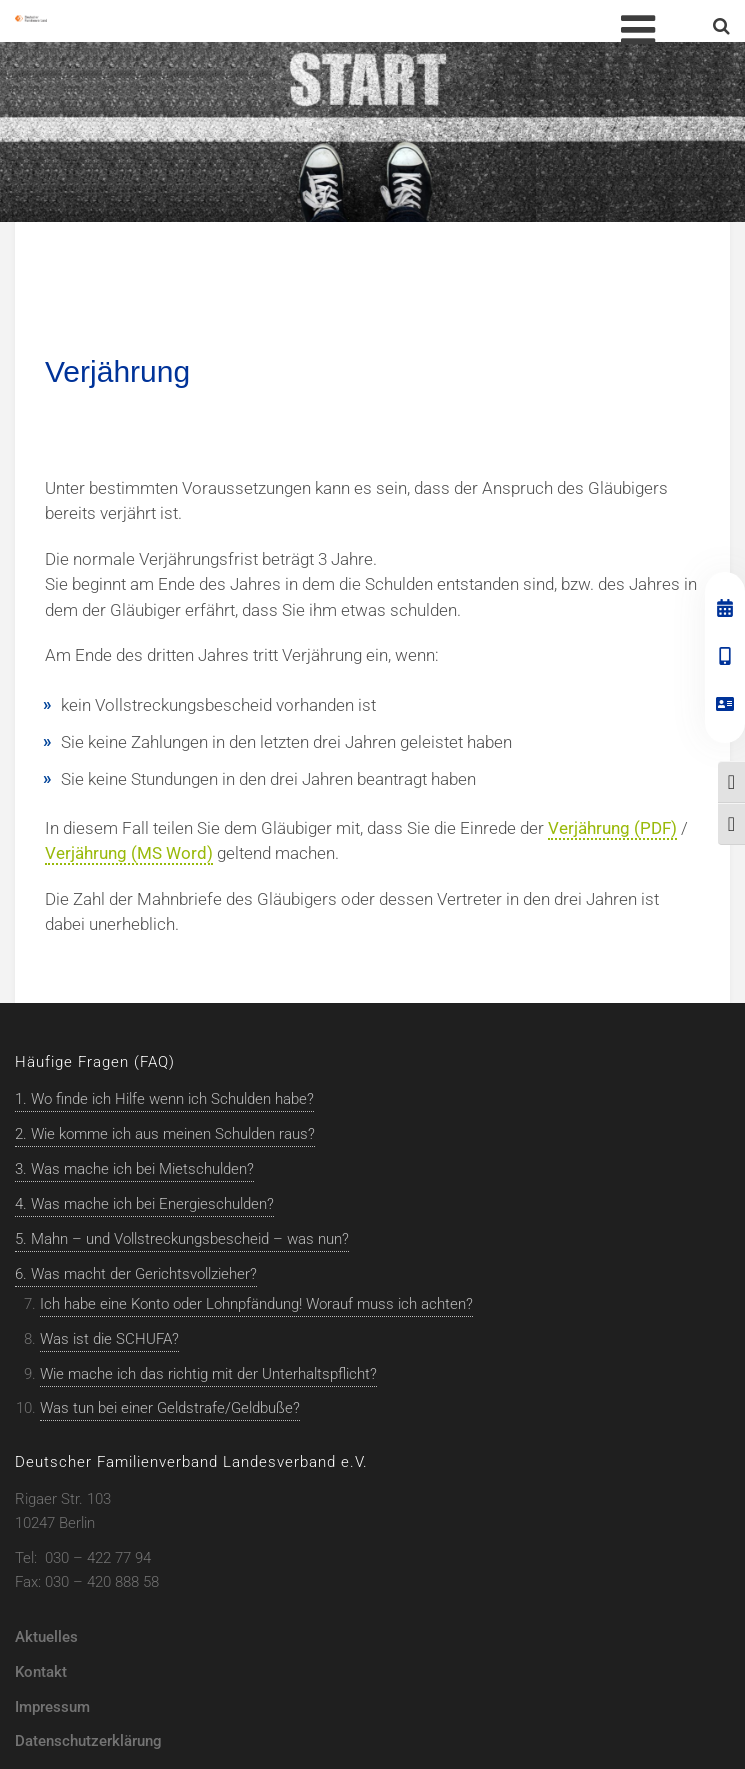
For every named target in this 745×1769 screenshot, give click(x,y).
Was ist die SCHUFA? (109, 1339)
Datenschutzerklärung (88, 1741)
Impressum (52, 1707)
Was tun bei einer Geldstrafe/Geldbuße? (170, 1408)
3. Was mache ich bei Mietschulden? (134, 1169)
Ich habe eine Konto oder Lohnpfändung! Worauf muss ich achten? (256, 1304)
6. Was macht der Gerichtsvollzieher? (136, 1274)
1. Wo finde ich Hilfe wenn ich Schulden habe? (164, 1099)
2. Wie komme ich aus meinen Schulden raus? (165, 1134)
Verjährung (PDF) (612, 828)
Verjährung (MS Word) (129, 853)
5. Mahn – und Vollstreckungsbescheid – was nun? (182, 1239)
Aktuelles (46, 1637)
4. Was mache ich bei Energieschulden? (144, 1204)
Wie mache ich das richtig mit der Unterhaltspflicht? (208, 1374)
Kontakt (41, 1672)
